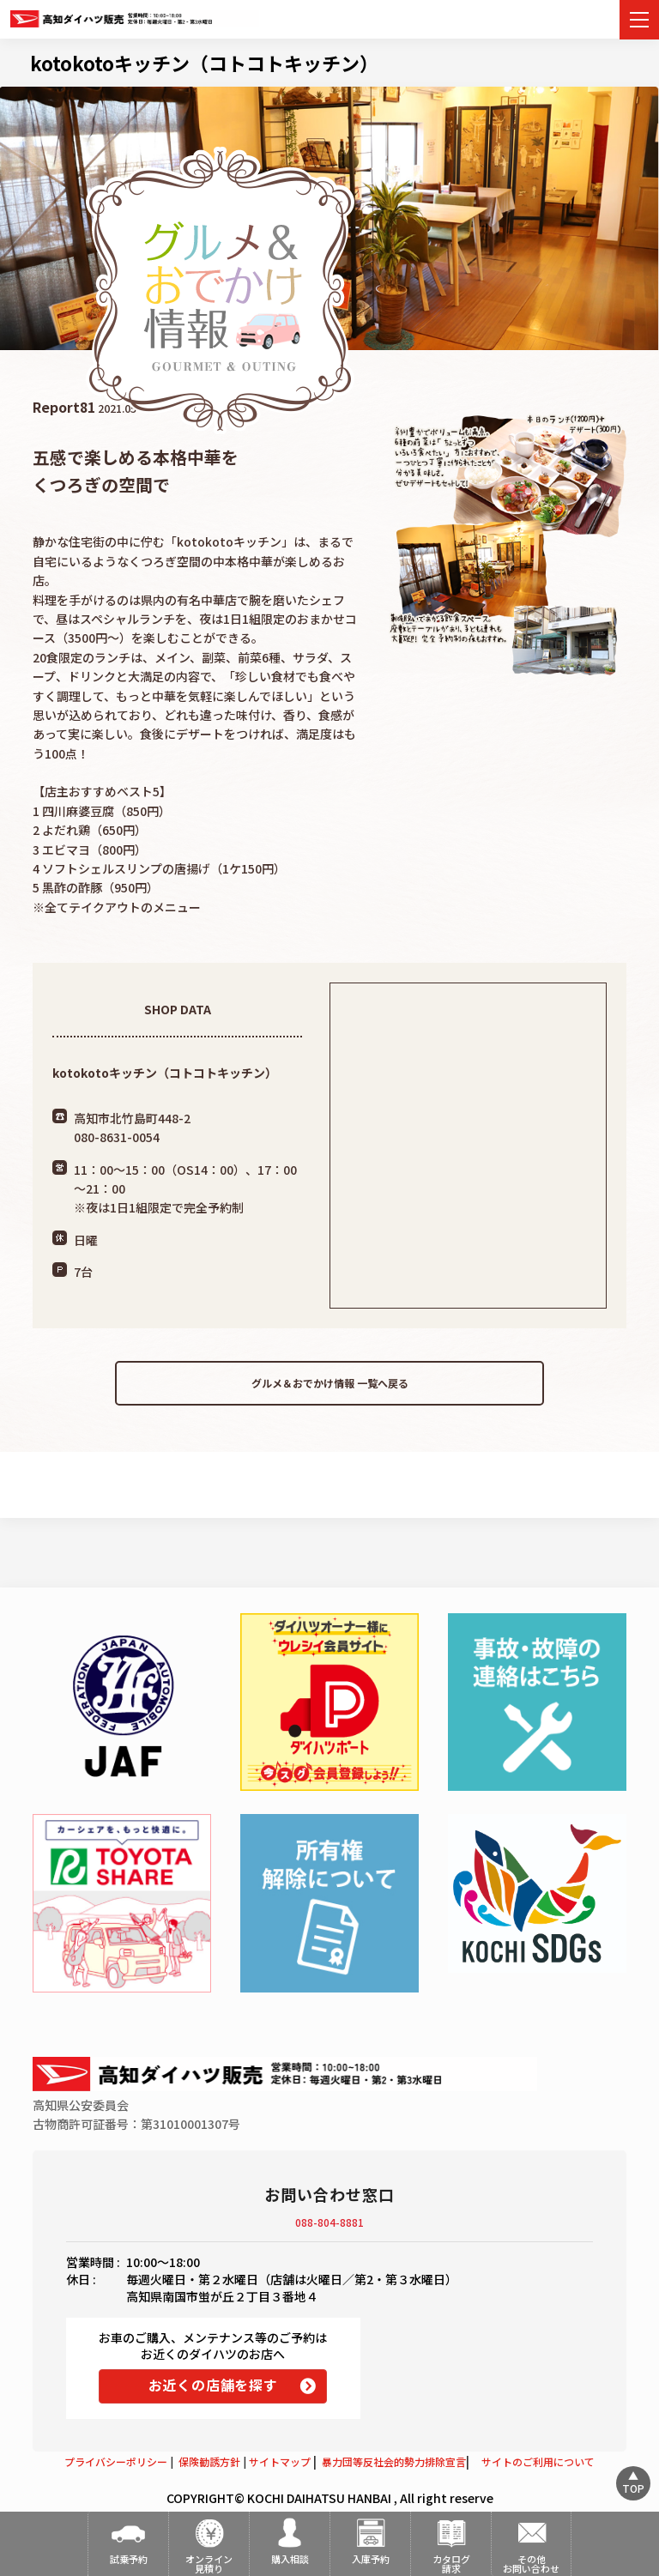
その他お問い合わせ (531, 2563)
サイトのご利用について (538, 2461)
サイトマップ (280, 2461)
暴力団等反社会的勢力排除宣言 (394, 2461)
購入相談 (290, 2559)
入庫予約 (371, 2559)
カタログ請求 (451, 2563)
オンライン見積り (209, 2563)
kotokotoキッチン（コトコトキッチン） (204, 62)
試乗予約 (129, 2559)
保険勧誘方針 (209, 2461)
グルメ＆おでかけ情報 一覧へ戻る (329, 1383)
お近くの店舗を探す (213, 2384)
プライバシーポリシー (115, 2461)
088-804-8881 (329, 2222)
